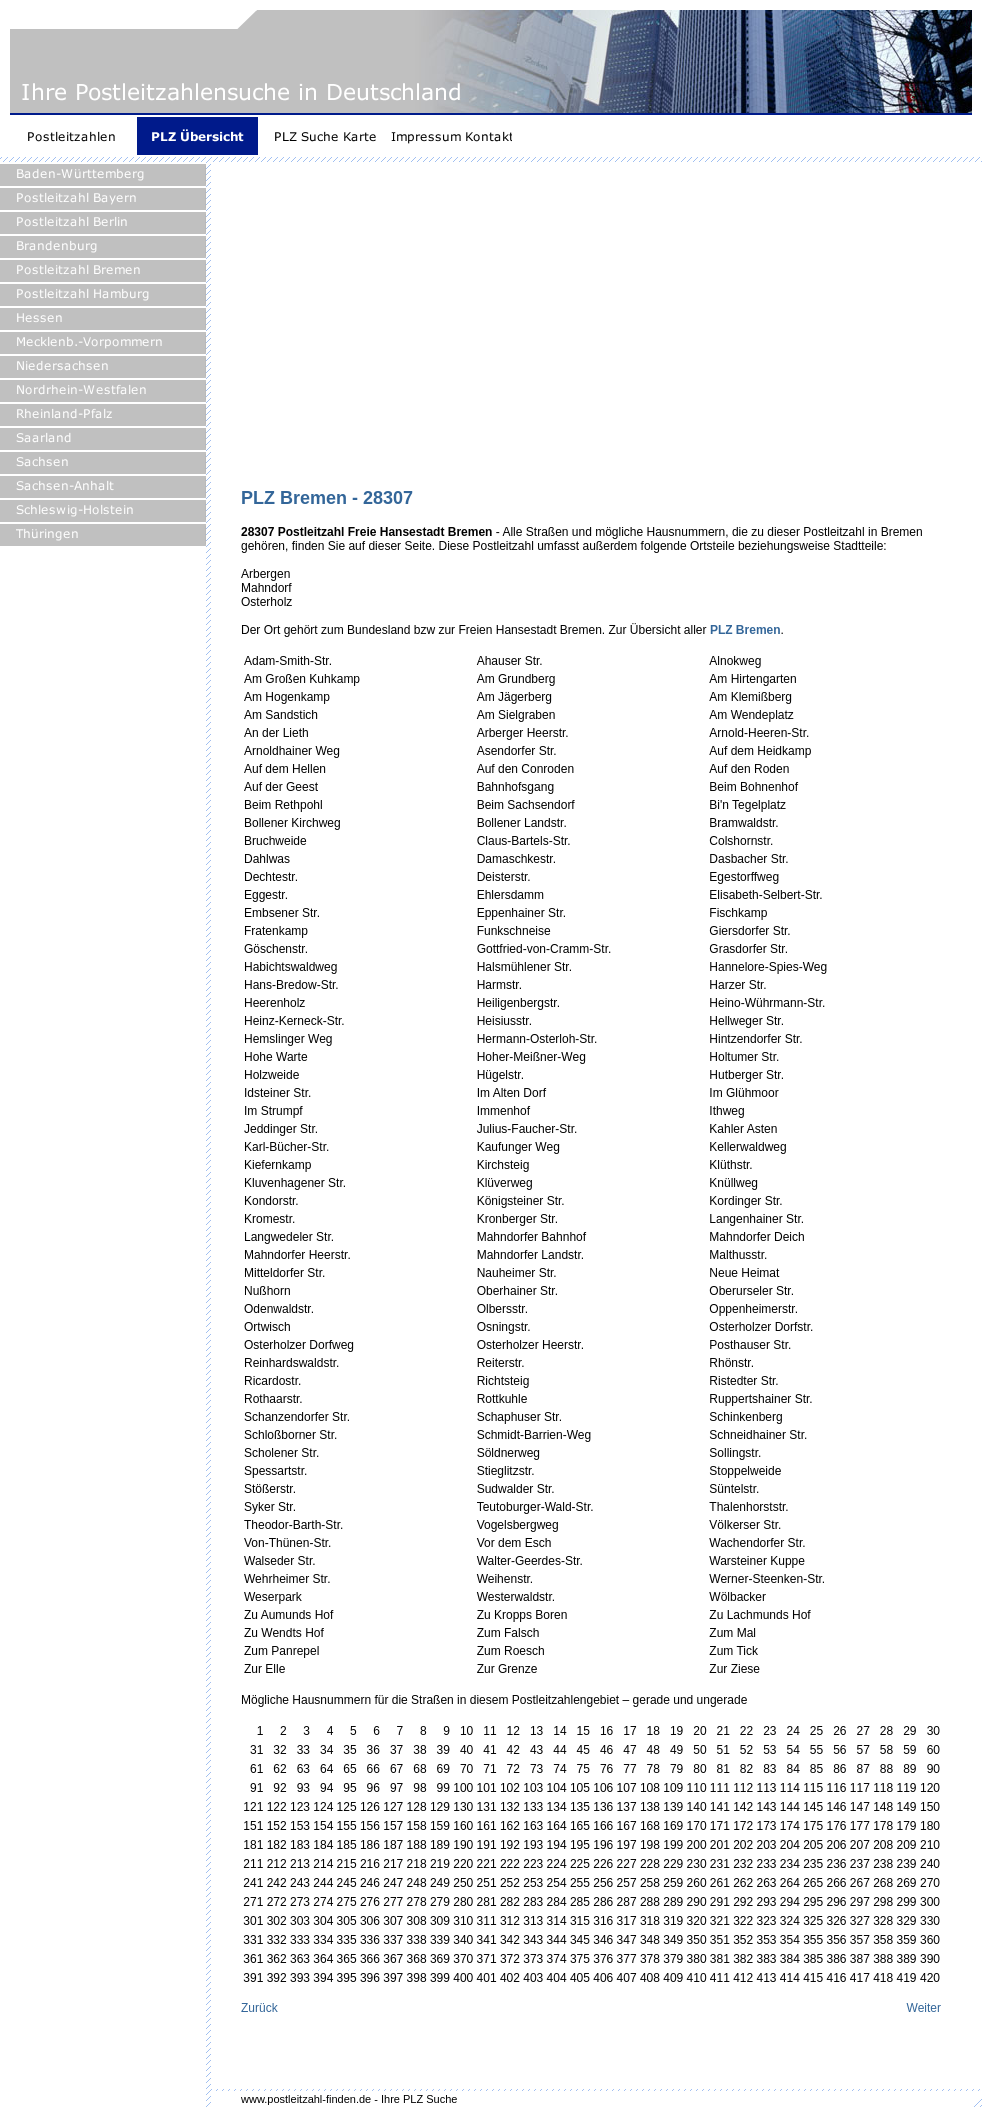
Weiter (924, 2008)
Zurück (259, 2008)
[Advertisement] (504, 332)
